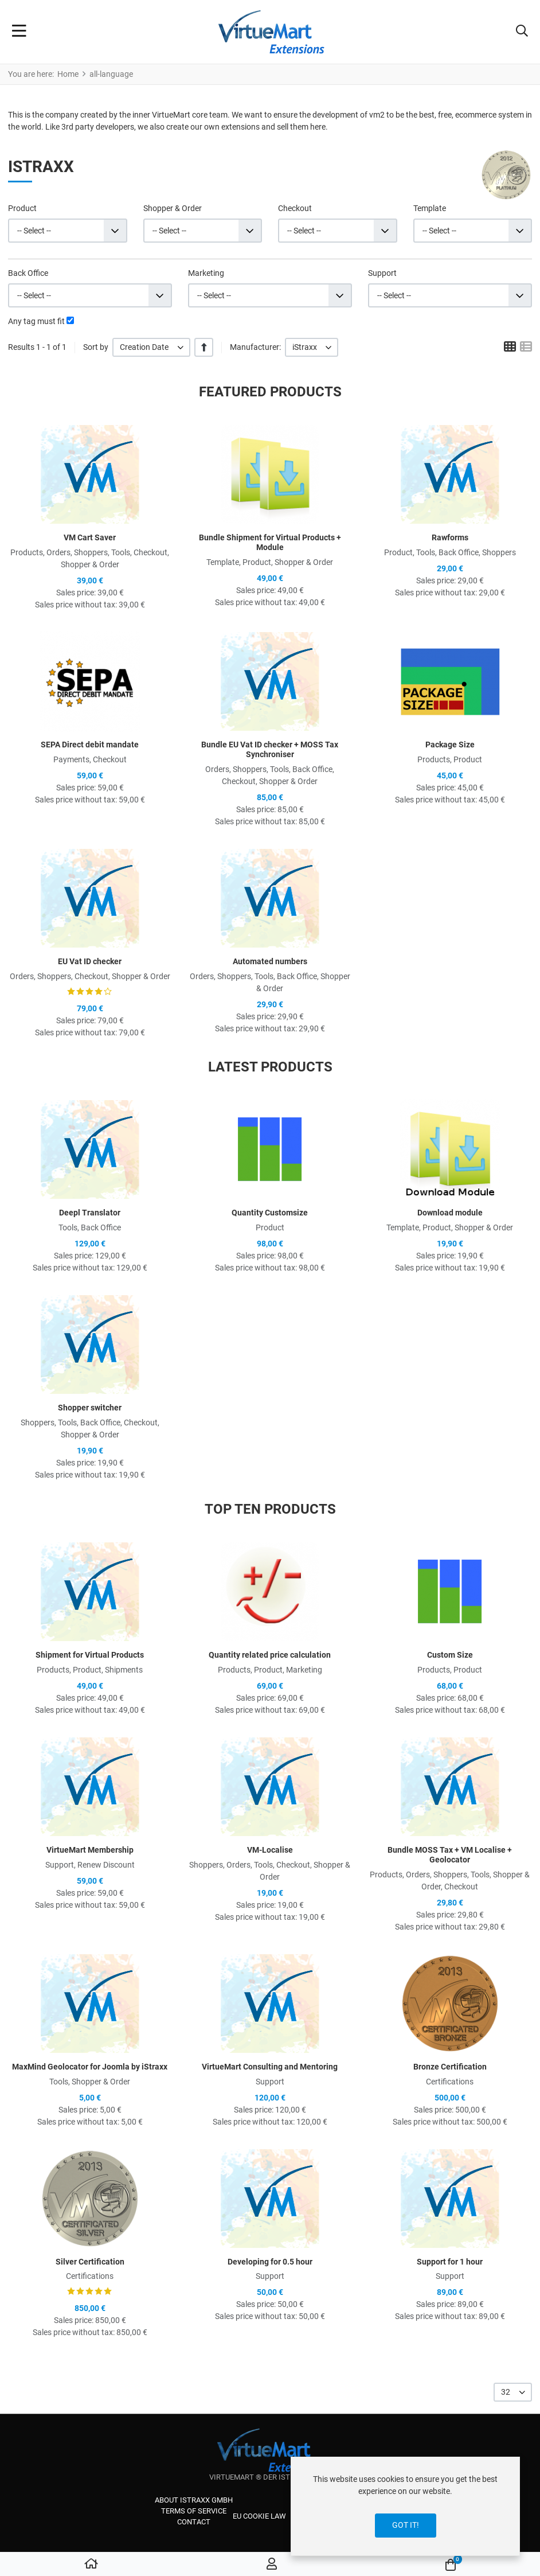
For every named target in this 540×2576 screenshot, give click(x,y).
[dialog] (405, 2506)
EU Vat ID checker (90, 961)
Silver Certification (90, 2261)
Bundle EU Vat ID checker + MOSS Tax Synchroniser (269, 749)
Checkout (295, 208)
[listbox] (151, 347)
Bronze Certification (450, 2066)
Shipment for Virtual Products (90, 1654)
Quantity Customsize (270, 1212)
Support (382, 273)
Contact (193, 2521)
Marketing (206, 273)
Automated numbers (270, 961)
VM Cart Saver (90, 537)
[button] (522, 32)
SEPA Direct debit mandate (90, 744)
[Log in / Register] (272, 2564)
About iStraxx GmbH (194, 2500)
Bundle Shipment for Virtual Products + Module (270, 542)
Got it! (405, 2525)
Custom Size (450, 1654)
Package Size (450, 744)
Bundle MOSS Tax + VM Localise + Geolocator (450, 1854)
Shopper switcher (90, 1407)
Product (22, 208)
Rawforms (450, 537)
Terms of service (193, 2511)
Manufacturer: (255, 347)
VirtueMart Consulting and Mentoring (270, 2066)
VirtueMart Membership (90, 1849)
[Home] (91, 2564)
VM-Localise (270, 1849)
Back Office (28, 273)
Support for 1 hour (450, 2261)
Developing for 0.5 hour (270, 2261)
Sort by (95, 347)
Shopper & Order (172, 208)
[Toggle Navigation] (19, 32)
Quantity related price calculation (270, 1654)
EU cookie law (259, 2516)
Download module (450, 1212)
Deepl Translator (89, 1212)
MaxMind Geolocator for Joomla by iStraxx (89, 2066)
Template (429, 208)
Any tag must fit (36, 321)
